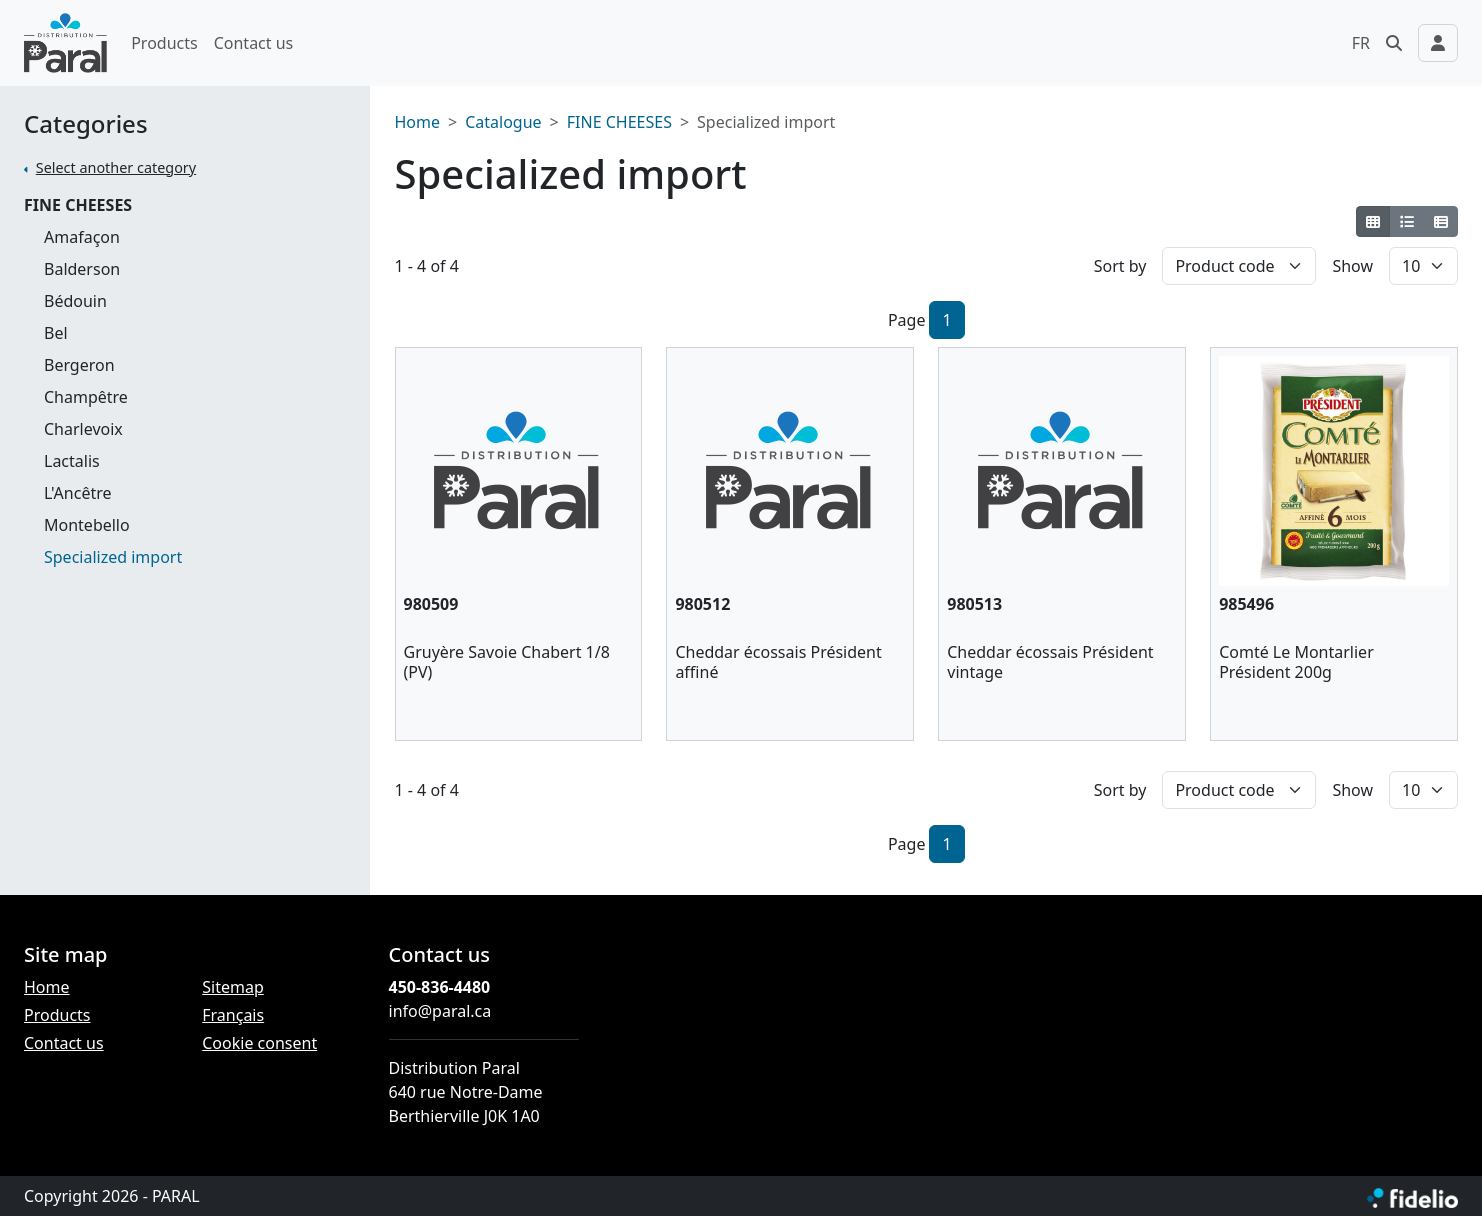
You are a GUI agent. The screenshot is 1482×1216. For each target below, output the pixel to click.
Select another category (116, 167)
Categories (86, 124)
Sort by (1120, 266)
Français (233, 1015)
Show (1352, 266)
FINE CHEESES (78, 205)
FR (1361, 43)
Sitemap (233, 987)
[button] (1394, 43)
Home (418, 122)
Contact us (254, 43)
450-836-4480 (440, 987)
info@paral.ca (440, 1011)
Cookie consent (259, 1043)
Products (164, 43)
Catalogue (503, 122)
